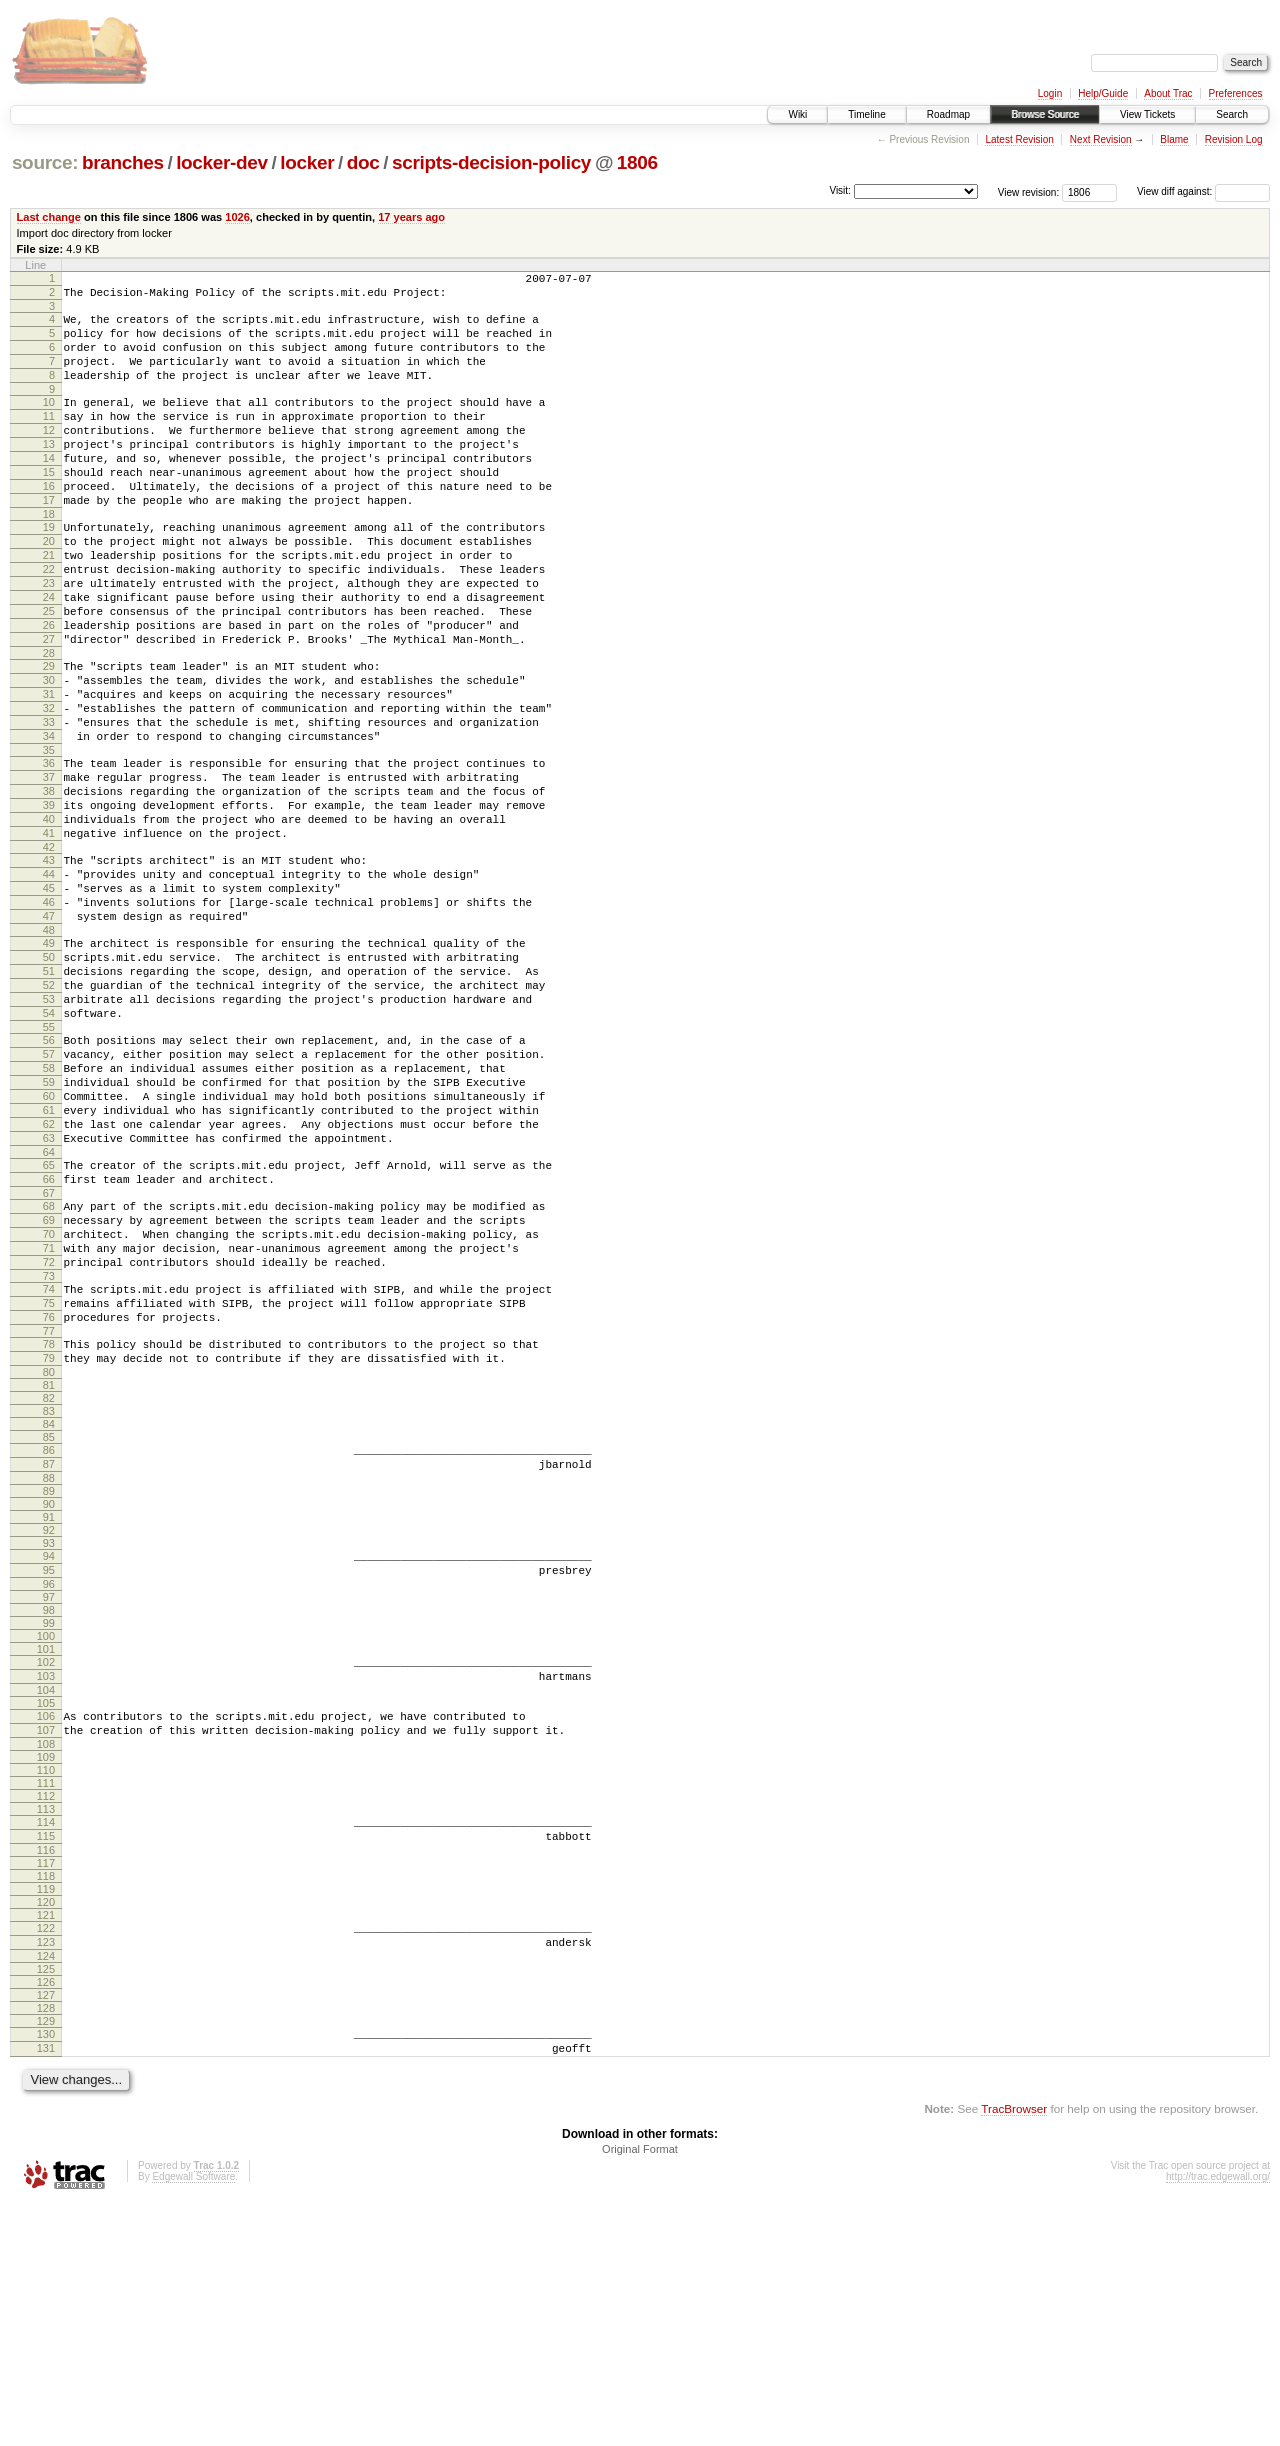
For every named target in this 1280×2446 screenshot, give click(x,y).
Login (1050, 93)
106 (46, 1935)
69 (49, 1394)
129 (46, 2258)
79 (49, 1556)
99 (49, 1836)
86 (49, 1651)
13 (49, 474)
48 (49, 1053)
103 (46, 1892)
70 (49, 1411)
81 (49, 1586)
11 (49, 440)
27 (49, 708)
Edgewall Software (193, 2419)
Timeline (866, 114)
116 (46, 2081)
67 (49, 1364)
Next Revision (1101, 139)
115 (46, 2064)
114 (46, 2047)
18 (49, 559)
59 (49, 1232)
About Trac (1168, 93)
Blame (1174, 139)
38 (49, 887)
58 (49, 1215)
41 (49, 938)
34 (49, 823)
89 (49, 1698)
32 (49, 789)
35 (49, 840)
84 (49, 1625)
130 (46, 2271)
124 (46, 2193)
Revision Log (1234, 139)
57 (49, 1198)
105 (46, 1922)
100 (46, 1849)
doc (363, 162)
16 (49, 525)
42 (49, 955)
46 (49, 1019)
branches (123, 162)
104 (46, 1909)
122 (46, 2159)
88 (49, 1685)
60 (49, 1249)
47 (49, 1036)
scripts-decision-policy (491, 162)
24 (49, 657)
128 (46, 2245)
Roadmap (948, 114)
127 (46, 2232)
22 (49, 623)
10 (49, 423)
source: (45, 162)
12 (49, 457)
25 (49, 674)
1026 (237, 217)
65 (49, 1330)
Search (1232, 114)
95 (49, 1780)
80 (49, 1573)
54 (49, 1151)
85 (49, 1638)
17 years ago (411, 217)
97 (49, 1810)
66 (49, 1347)
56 (49, 1181)
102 (46, 1875)
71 (49, 1428)
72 (49, 1445)
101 (46, 1862)
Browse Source (1045, 114)
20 (49, 589)
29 (49, 738)
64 (49, 1317)
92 (49, 1737)
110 (46, 1995)
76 (49, 1509)
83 (49, 1612)
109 (46, 1982)
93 (49, 1750)
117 (46, 2094)
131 (46, 2288)
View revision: (1029, 191)
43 (49, 968)
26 (49, 691)
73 (49, 1462)
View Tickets (1147, 114)
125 (46, 2206)
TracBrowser (1014, 2351)
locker (307, 162)
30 (49, 755)
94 (49, 1763)
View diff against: (1203, 191)
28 (49, 725)
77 (49, 1526)
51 (49, 1100)
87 (49, 1668)
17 (49, 542)
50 (49, 1083)
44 (49, 985)
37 (49, 870)
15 (49, 508)
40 (49, 921)
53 (49, 1134)
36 (49, 853)
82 (49, 1599)
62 (49, 1283)
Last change (49, 217)
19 (49, 572)
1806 (637, 162)
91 (49, 1724)
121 (46, 2146)
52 (49, 1117)
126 (46, 2219)
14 (49, 491)
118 (46, 2107)
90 (49, 1711)
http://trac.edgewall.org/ (1218, 2419)
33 (49, 806)
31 (49, 772)
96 (49, 1797)
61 (49, 1266)
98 (49, 1823)
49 (49, 1066)
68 (49, 1377)
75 (49, 1492)
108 (46, 1969)
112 (46, 2021)
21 (49, 606)
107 (46, 1952)
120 (46, 2133)
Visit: (840, 190)
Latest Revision (1019, 139)
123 (46, 2176)
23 (49, 640)
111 (46, 2008)
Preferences (1236, 93)
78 (49, 1539)
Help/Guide (1103, 93)
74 (49, 1475)
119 (46, 2120)
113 (46, 2034)
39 (49, 904)
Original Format (640, 2392)
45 (49, 1002)
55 (49, 1168)
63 (49, 1300)
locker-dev (222, 162)
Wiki (797, 114)
